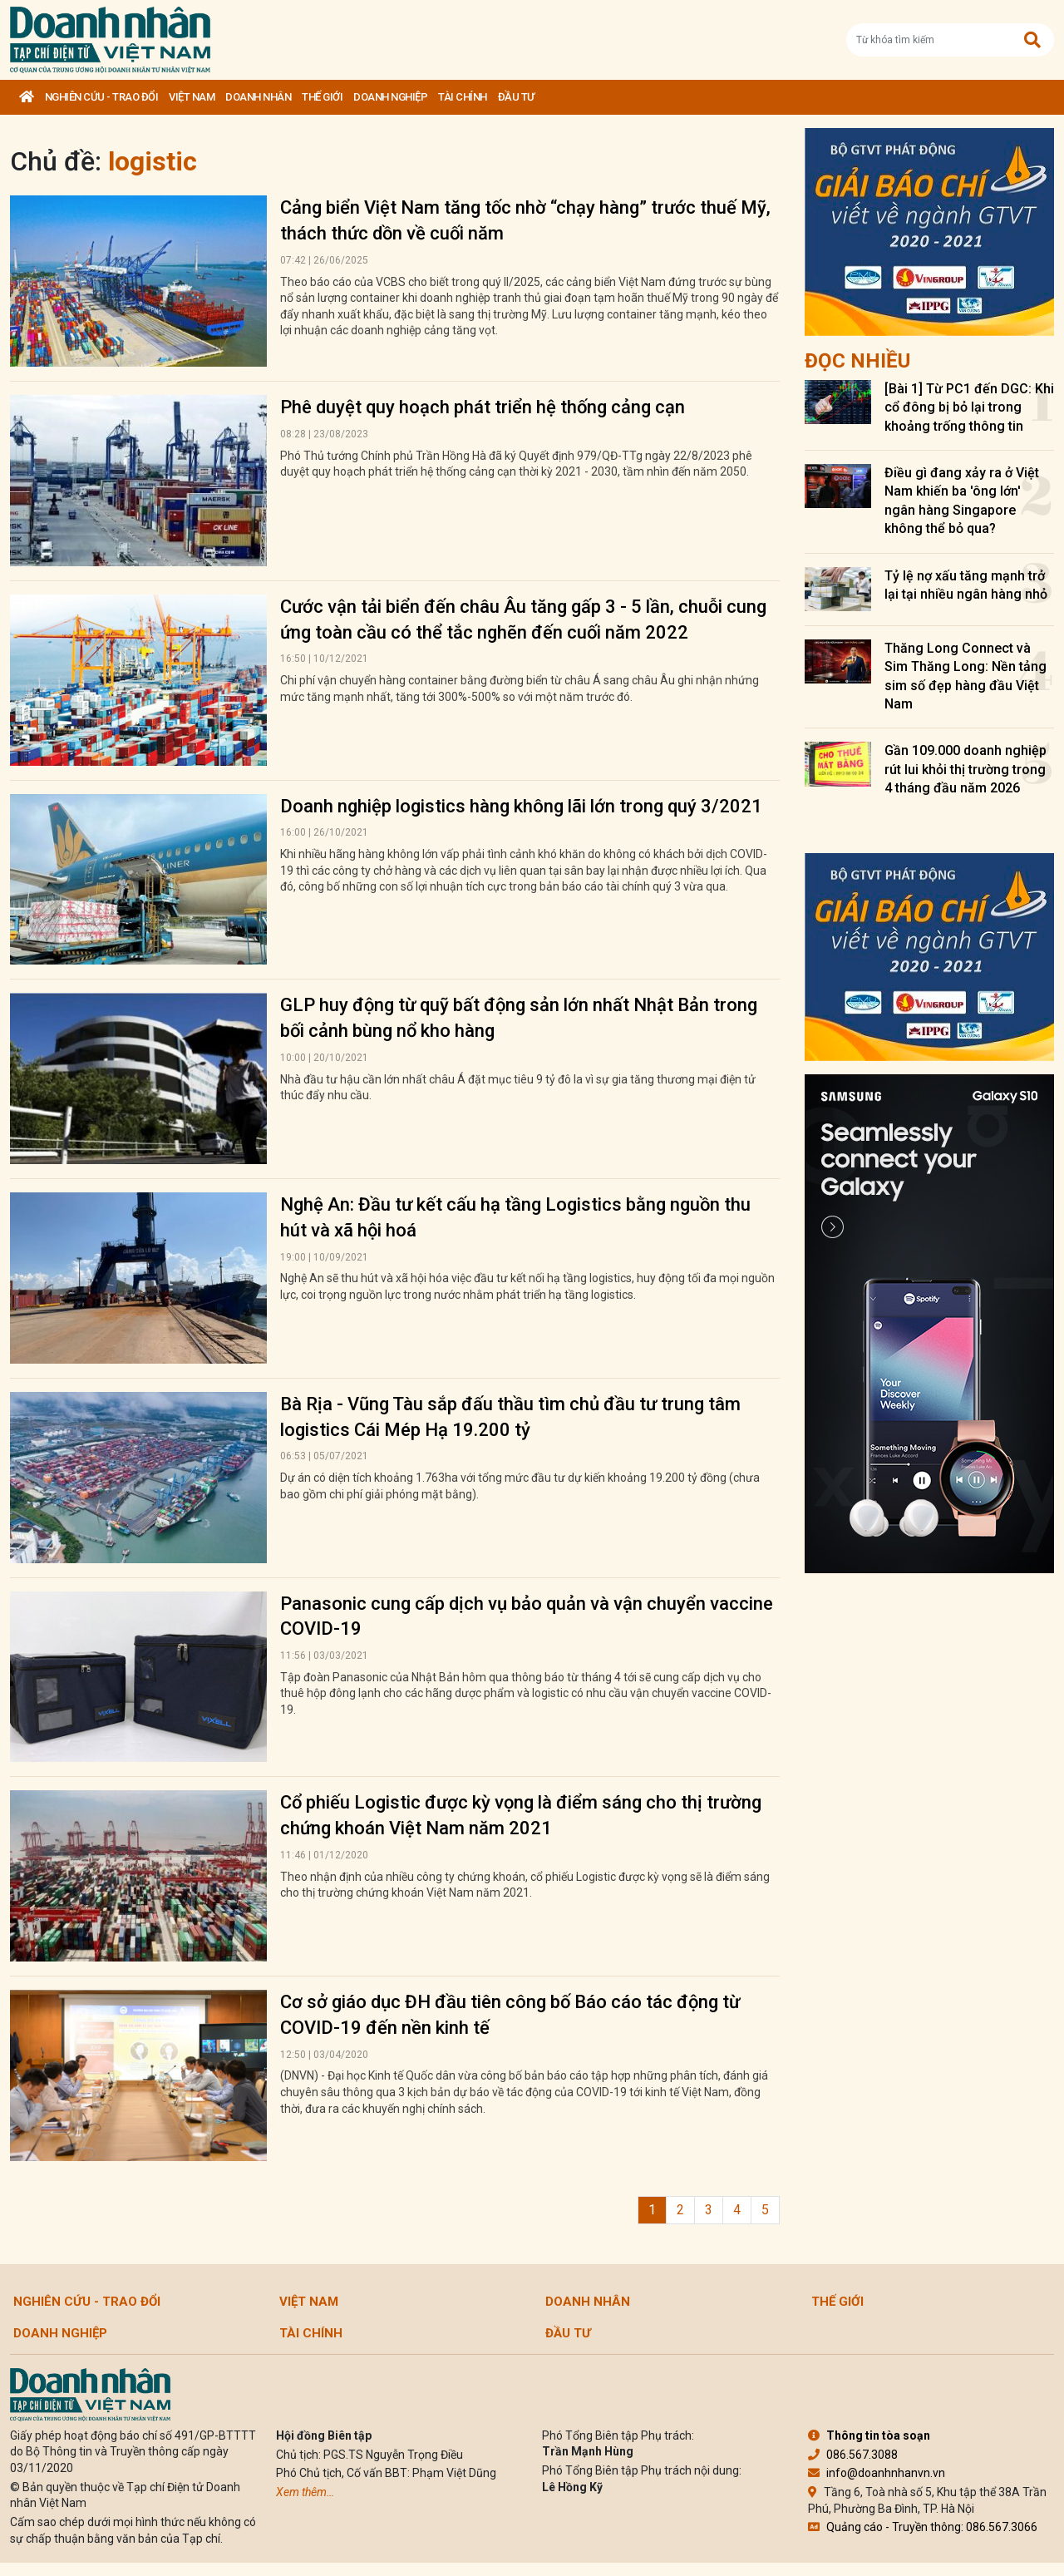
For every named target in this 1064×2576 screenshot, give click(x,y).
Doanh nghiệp (390, 97)
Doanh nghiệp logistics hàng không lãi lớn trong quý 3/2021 (521, 806)
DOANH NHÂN (258, 97)
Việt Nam (191, 97)
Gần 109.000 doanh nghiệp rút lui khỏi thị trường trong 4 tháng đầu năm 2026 (965, 769)
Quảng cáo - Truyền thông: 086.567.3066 (922, 2527)
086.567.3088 (853, 2454)
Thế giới (322, 97)
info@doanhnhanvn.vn (876, 2473)
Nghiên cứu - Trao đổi (102, 97)
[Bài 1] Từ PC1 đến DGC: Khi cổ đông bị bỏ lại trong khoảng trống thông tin (969, 407)
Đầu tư (516, 97)
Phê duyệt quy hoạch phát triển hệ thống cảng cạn (482, 407)
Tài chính (462, 97)
